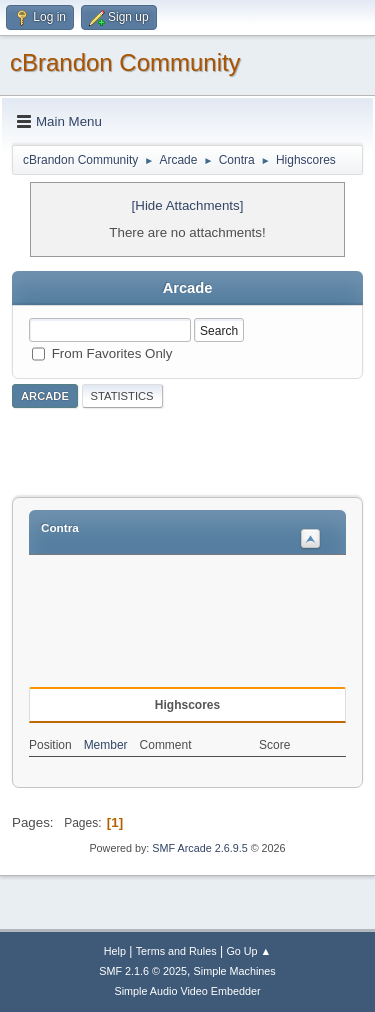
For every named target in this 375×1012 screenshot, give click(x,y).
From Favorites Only (112, 352)
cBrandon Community (125, 62)
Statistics (122, 396)
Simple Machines (235, 971)
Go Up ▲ (248, 951)
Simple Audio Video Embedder (187, 991)
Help (115, 951)
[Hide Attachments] (188, 205)
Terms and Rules (176, 951)
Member (106, 745)
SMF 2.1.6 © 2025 (143, 971)
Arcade (45, 396)
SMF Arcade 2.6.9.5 (199, 848)
